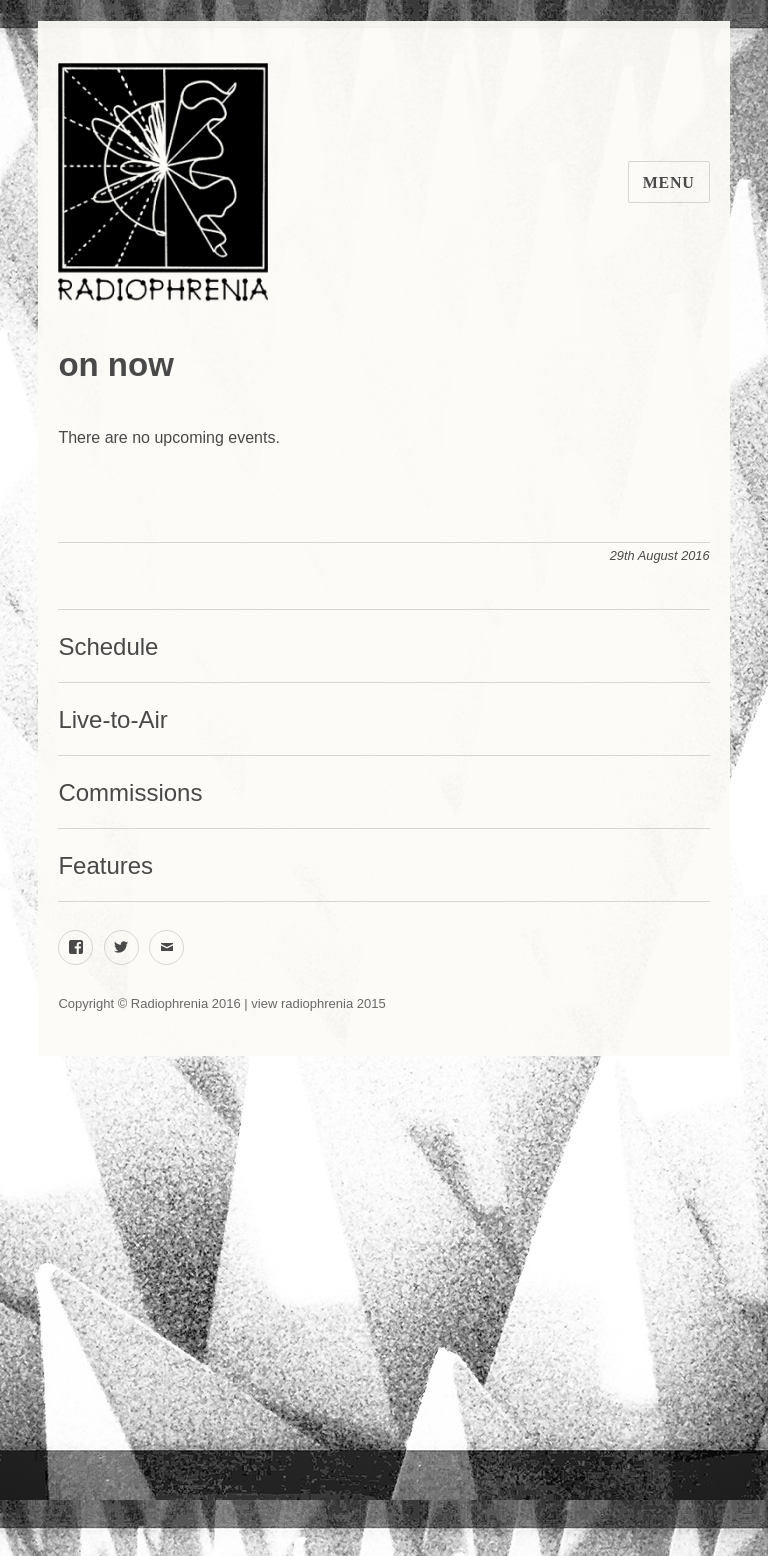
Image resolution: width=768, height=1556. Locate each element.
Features (105, 865)
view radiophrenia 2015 (318, 1003)
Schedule (108, 646)
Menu (669, 182)
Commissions (130, 792)
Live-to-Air (112, 719)
